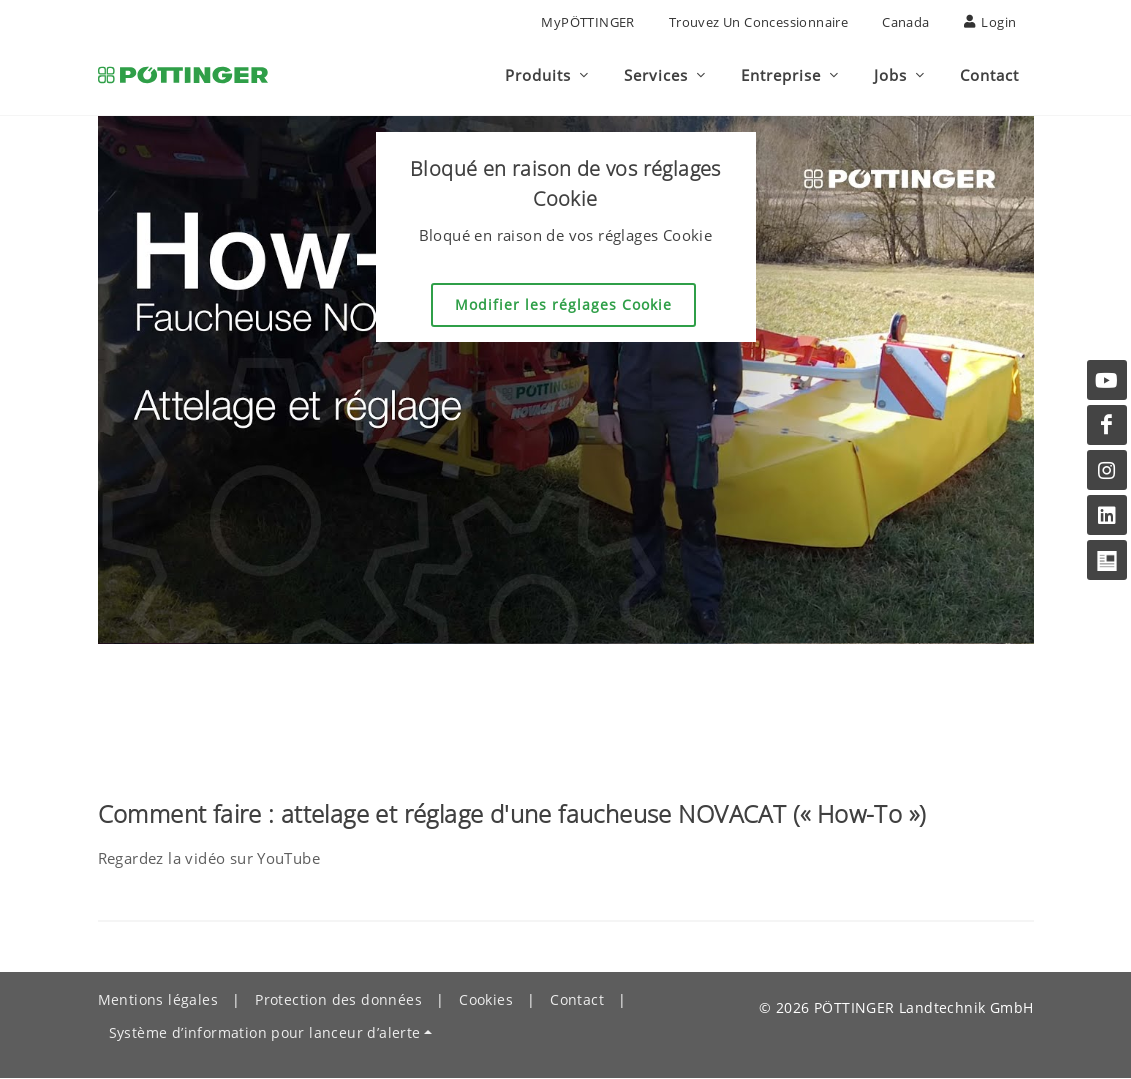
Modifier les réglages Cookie (563, 305)
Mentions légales (158, 1000)
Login (990, 22)
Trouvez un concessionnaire (758, 22)
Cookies (486, 1000)
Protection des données (338, 1000)
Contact (577, 1000)
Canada (905, 22)
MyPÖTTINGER (587, 22)
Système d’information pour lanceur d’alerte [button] (265, 1033)
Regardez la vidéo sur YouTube (209, 859)
